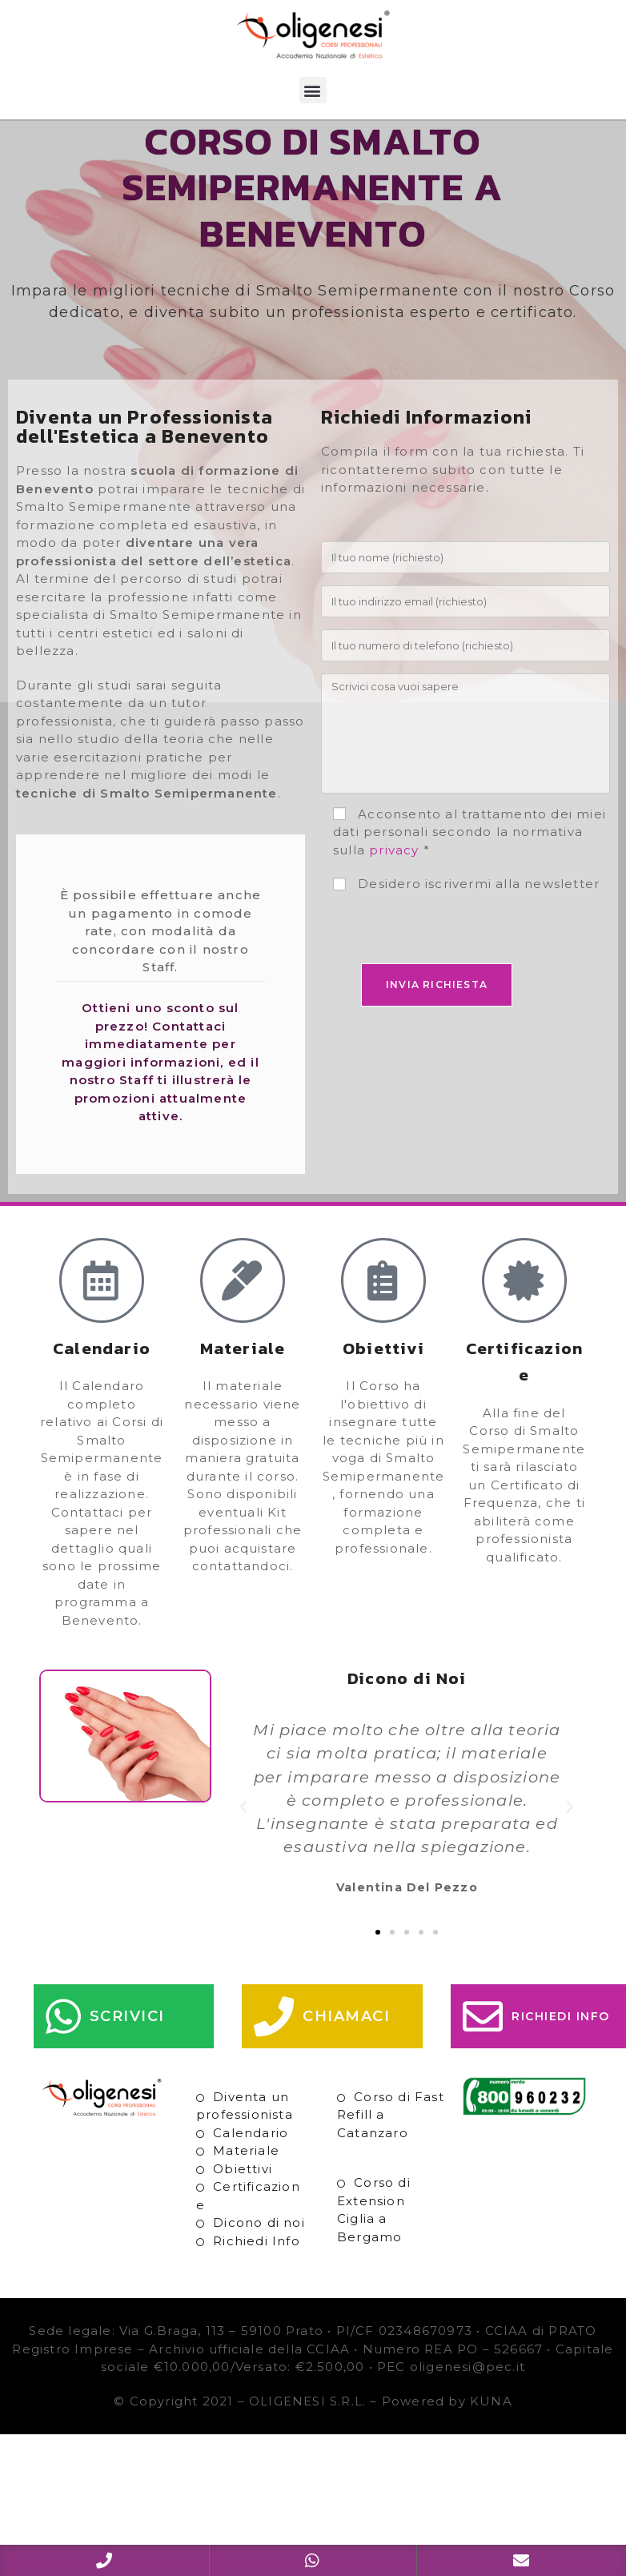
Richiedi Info (256, 2275)
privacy (394, 884)
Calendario (250, 2167)
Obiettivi (242, 2203)
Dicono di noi (259, 2257)
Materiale (246, 2185)
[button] (313, 90)
